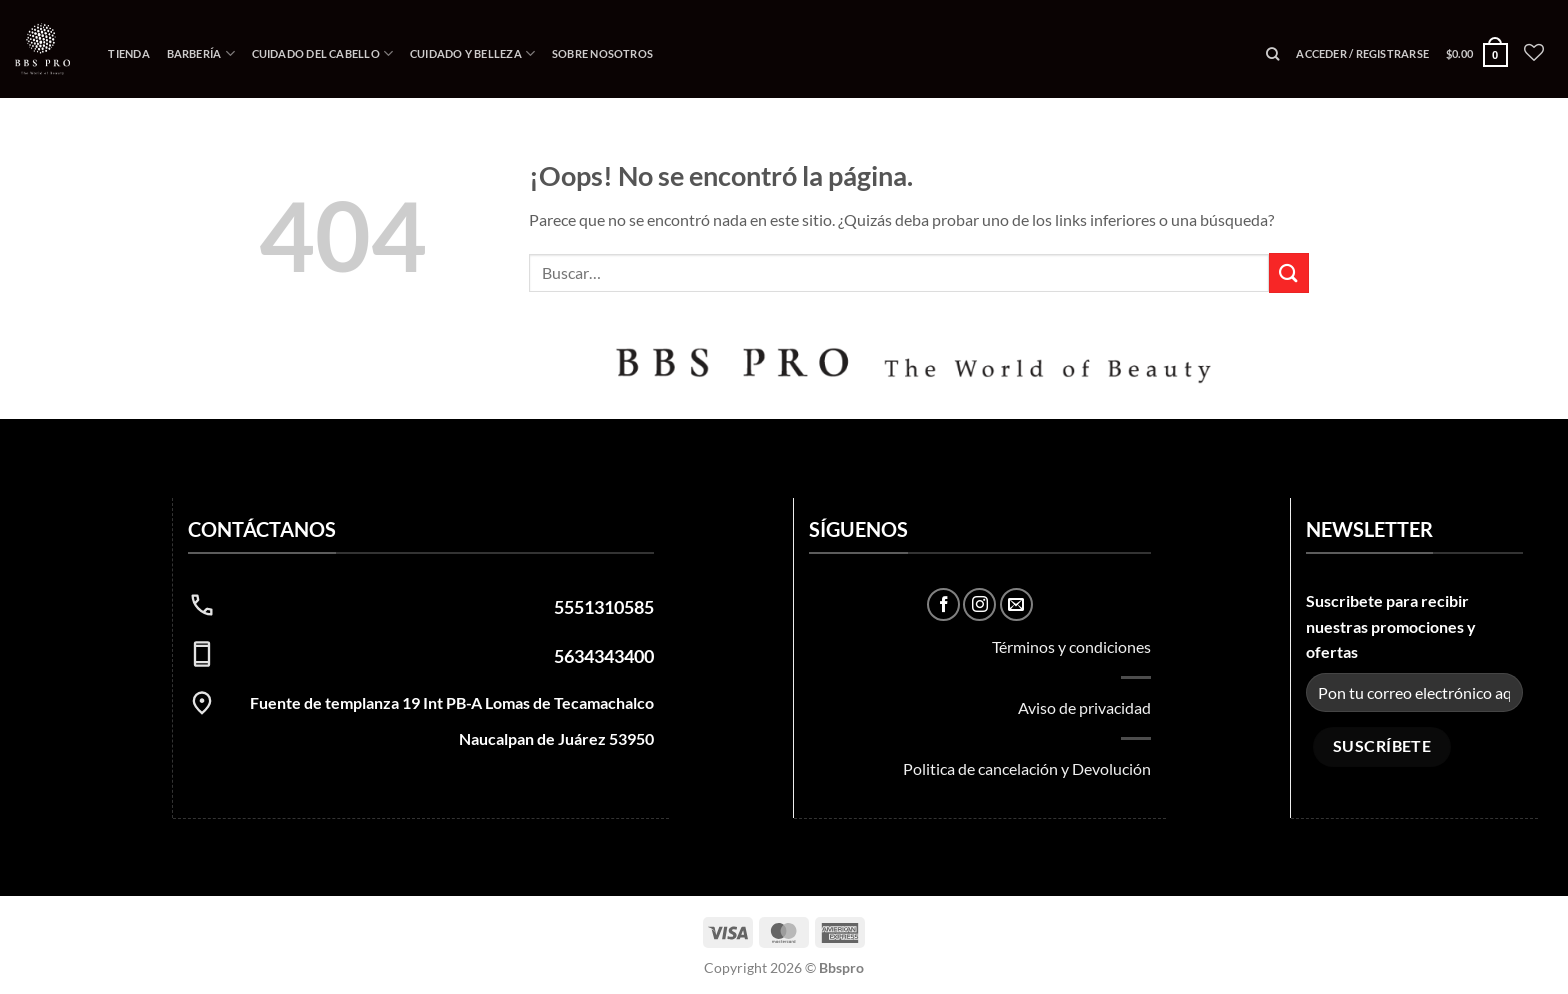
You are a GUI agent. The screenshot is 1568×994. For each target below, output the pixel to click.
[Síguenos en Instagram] (979, 604)
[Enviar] (1289, 272)
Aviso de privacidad (1084, 707)
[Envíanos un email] (1016, 604)
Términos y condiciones (1071, 646)
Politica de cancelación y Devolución (1027, 768)
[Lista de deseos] (1534, 52)
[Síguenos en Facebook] (943, 604)
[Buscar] (1273, 54)
